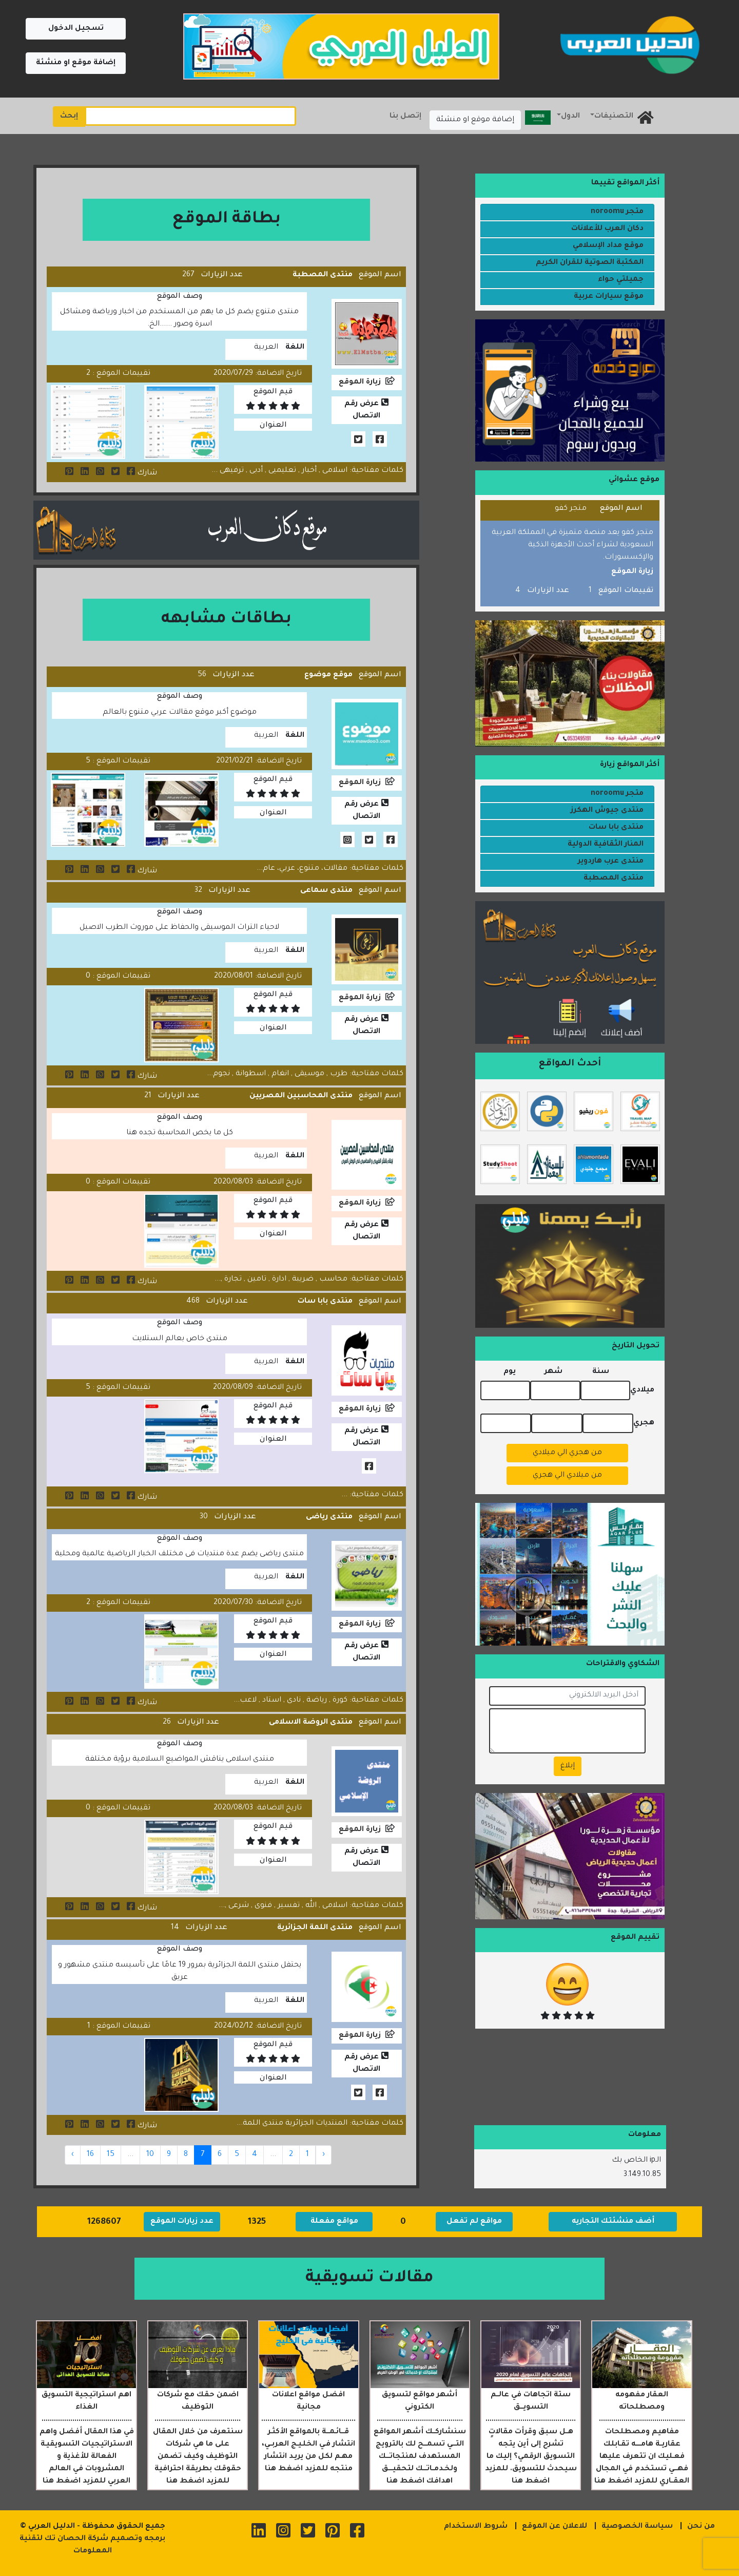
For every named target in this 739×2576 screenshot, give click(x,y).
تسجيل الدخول (76, 29)
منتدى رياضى (329, 1517)
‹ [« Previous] (323, 2155)
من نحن (701, 2527)
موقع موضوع (328, 675)
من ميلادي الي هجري (567, 1476)
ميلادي (642, 1390)
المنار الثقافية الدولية (606, 845)
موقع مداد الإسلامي (608, 246)
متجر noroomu (617, 212)
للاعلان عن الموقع (554, 2527)
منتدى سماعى (326, 891)
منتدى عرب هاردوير (611, 861)
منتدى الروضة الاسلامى (311, 1723)
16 (90, 2155)
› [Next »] (72, 2155)
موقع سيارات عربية (609, 297)
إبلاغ (567, 1766)
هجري (643, 1423)
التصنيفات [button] (613, 116)
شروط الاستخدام (476, 2527)
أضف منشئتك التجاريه (613, 2222)
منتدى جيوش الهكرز (607, 811)
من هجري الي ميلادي (567, 1453)
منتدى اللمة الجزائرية (315, 1928)
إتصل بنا (405, 116)
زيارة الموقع (360, 382)
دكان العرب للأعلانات (607, 229)
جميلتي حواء (621, 280)
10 (150, 2155)
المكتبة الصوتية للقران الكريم (590, 263)
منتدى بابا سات (325, 1301)
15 (110, 2155)
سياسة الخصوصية (637, 2527)
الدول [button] (570, 116)
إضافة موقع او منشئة (75, 63)
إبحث (69, 116)
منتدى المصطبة (323, 275)
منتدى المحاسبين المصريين (301, 1096)
